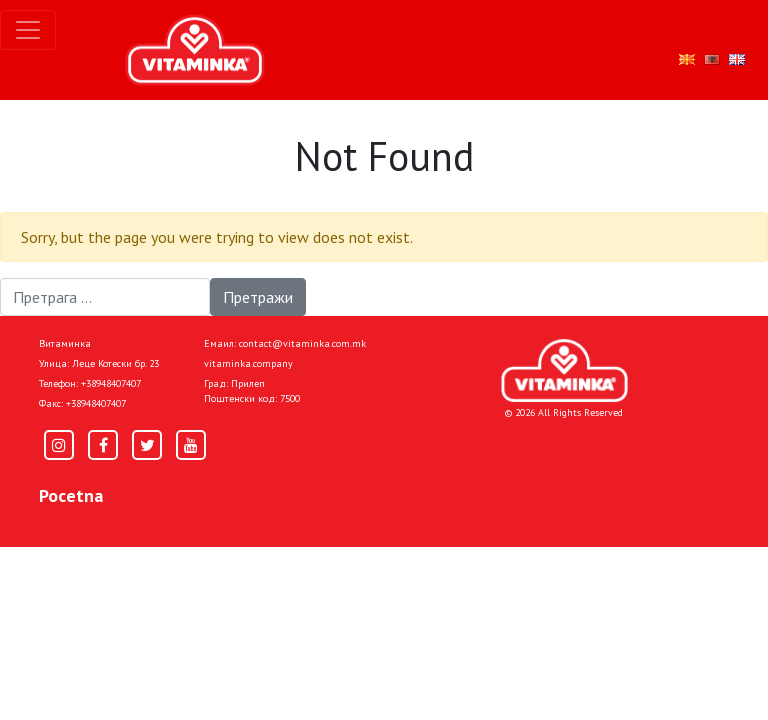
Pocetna (71, 495)
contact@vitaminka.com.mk (302, 343)
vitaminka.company (248, 363)
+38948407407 (111, 383)
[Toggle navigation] (28, 30)
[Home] (564, 370)
